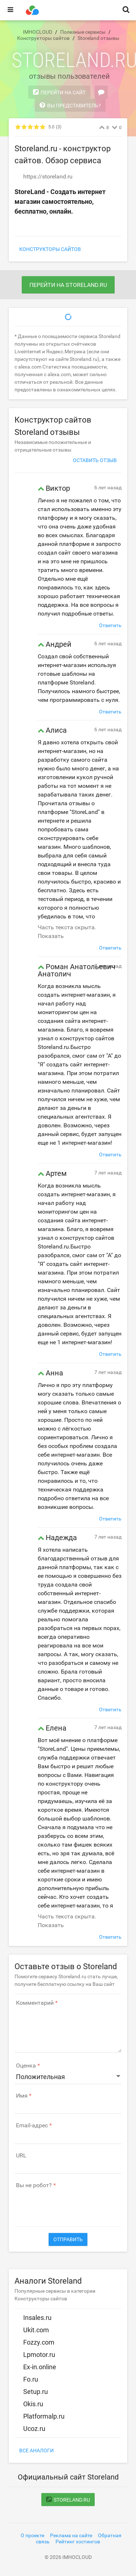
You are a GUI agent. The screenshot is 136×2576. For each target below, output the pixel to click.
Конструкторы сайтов (50, 249)
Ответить (110, 625)
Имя (22, 2096)
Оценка (26, 2066)
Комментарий (35, 2003)
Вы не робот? (34, 2185)
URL (21, 2156)
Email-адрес (32, 2125)
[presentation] (70, 2204)
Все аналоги (36, 2450)
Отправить (68, 2239)
